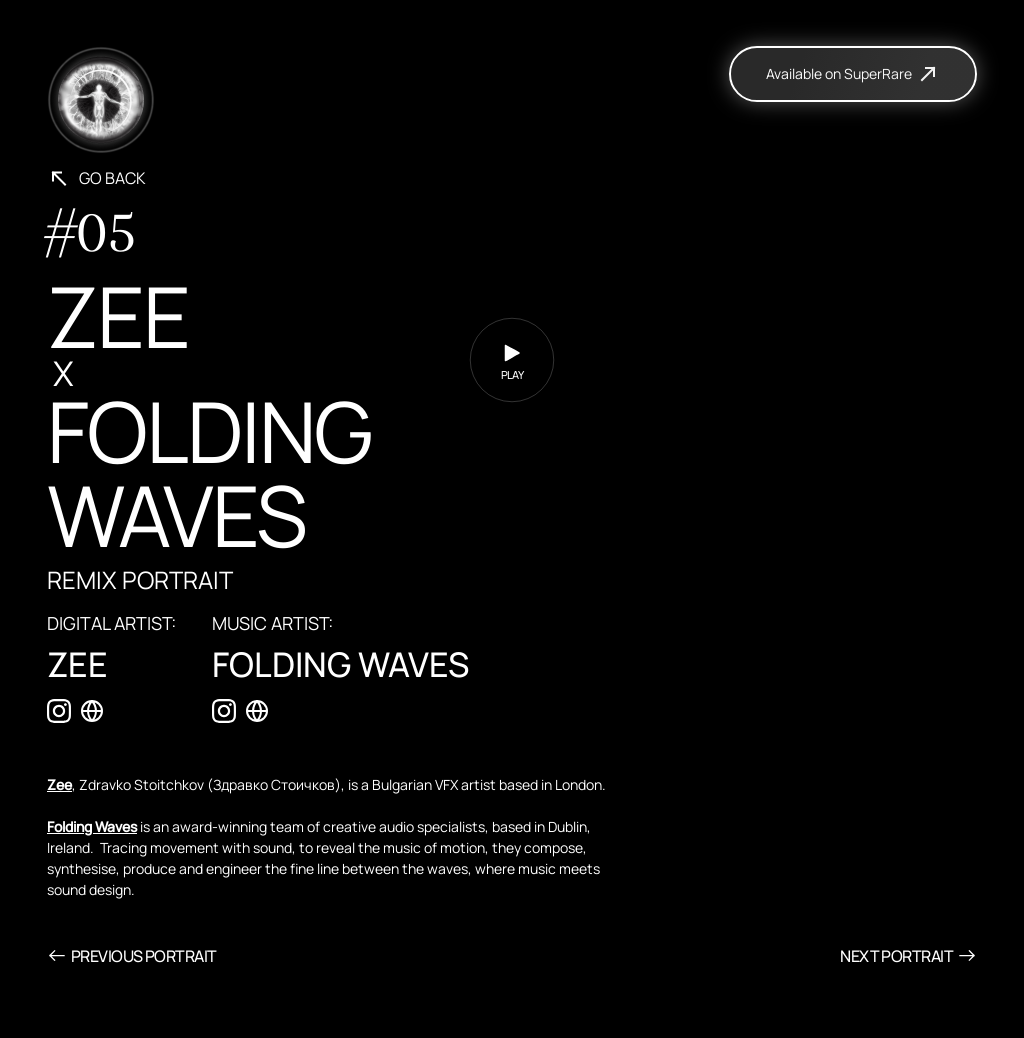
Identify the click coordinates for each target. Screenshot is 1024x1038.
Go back (96, 178)
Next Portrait (908, 955)
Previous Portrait (131, 955)
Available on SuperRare (853, 74)
